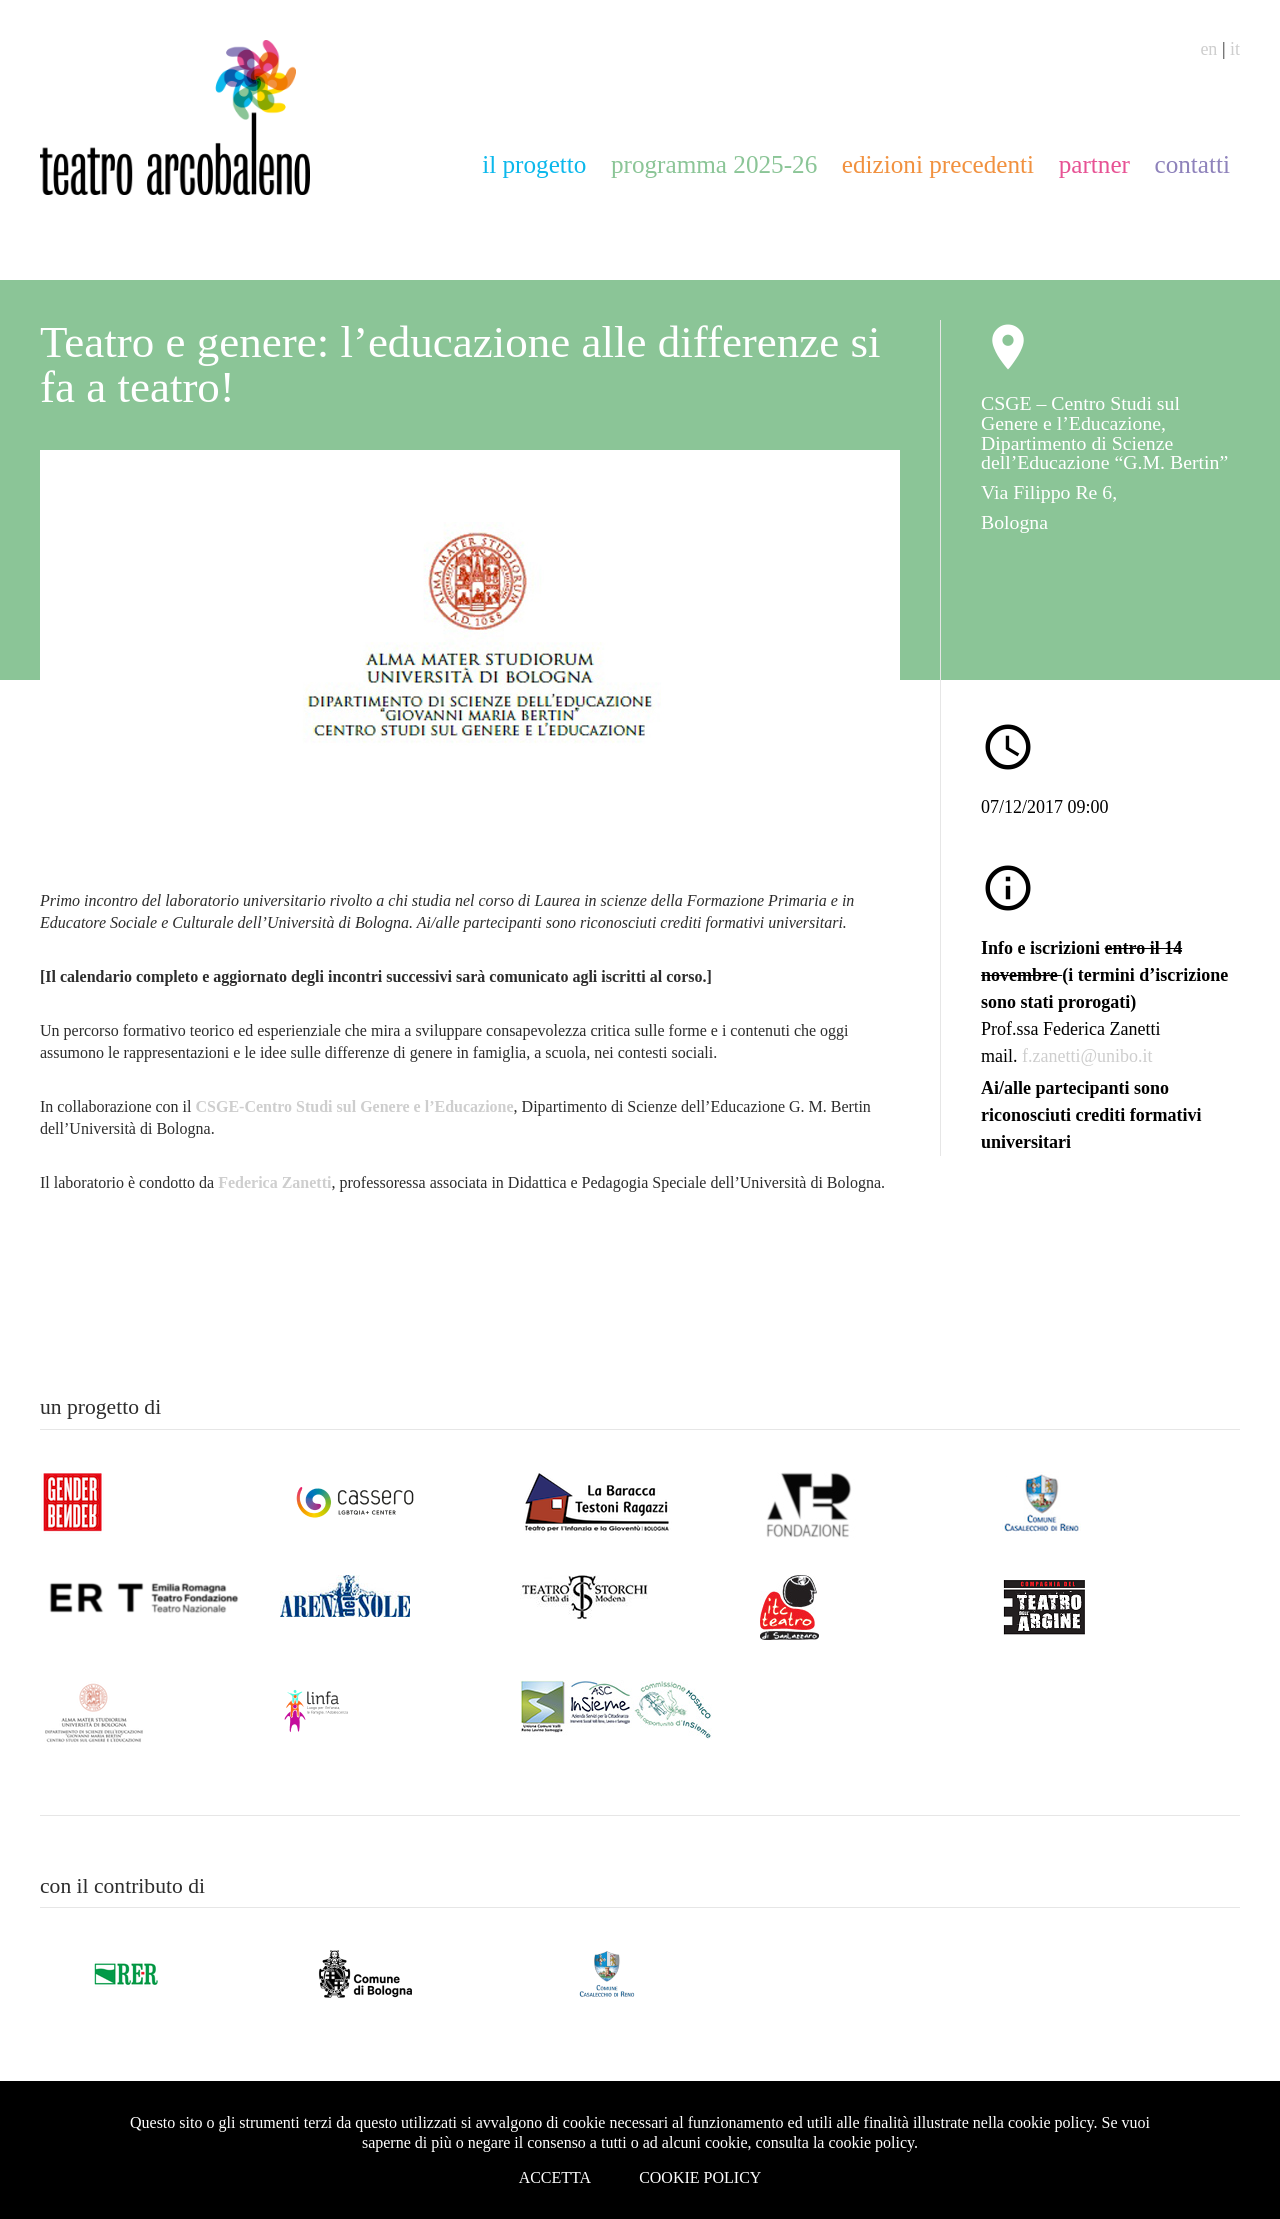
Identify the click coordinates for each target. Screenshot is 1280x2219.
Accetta (555, 2177)
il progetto (534, 164)
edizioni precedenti (938, 164)
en (1208, 49)
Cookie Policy (700, 2177)
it (1235, 49)
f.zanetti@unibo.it (1087, 1056)
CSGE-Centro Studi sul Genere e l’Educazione (355, 1106)
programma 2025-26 (714, 164)
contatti (1192, 164)
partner (1094, 164)
